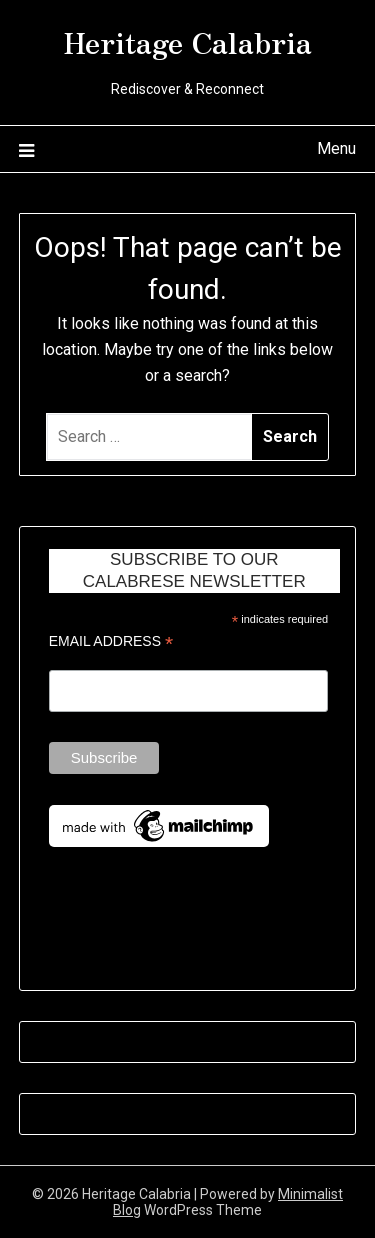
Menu (336, 148)
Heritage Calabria (188, 41)
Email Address (111, 641)
